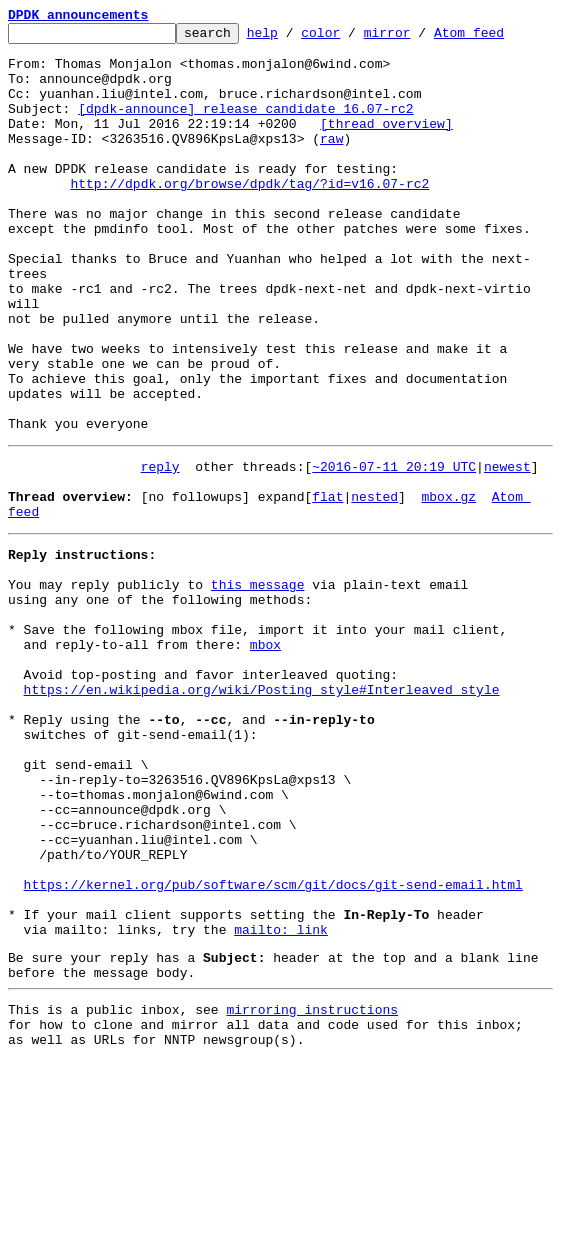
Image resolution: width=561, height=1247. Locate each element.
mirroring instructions (312, 1189)
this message (258, 686)
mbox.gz (448, 586)
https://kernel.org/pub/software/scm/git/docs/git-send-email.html (273, 1046)
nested (374, 586)
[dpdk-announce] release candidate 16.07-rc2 (245, 126)
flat (327, 586)
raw (331, 162)
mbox (265, 758)
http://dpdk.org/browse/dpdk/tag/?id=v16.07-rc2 (249, 216)
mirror (418, 38)
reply (160, 550)
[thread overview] (386, 144)
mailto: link (281, 1100)
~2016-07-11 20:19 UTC (394, 550)
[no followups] (195, 586)
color (351, 38)
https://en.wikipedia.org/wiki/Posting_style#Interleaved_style (262, 812)
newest (507, 550)
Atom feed (500, 38)
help (293, 38)
